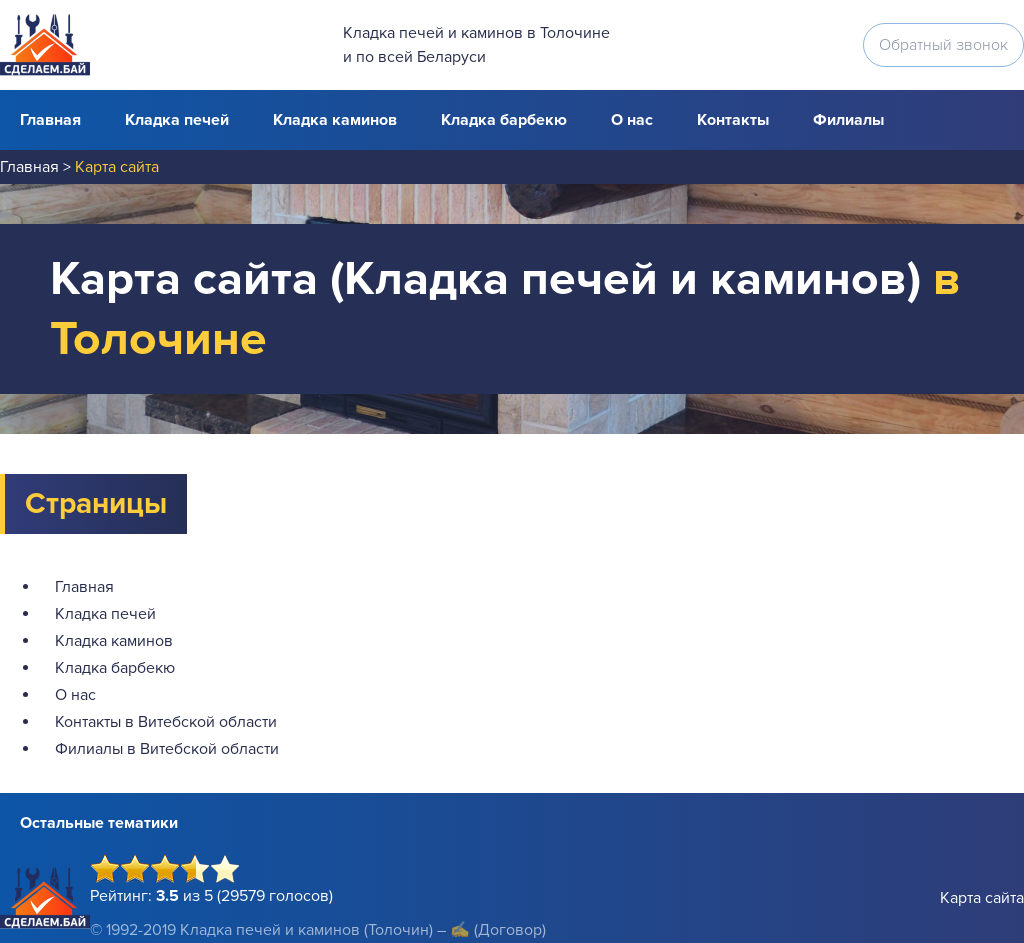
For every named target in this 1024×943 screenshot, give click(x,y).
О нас (632, 120)
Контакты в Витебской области (166, 722)
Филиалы (848, 120)
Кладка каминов (335, 120)
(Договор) (510, 930)
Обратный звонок (943, 45)
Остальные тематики (99, 823)
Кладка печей (177, 120)
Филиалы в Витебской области (167, 749)
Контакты (733, 120)
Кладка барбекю (504, 120)
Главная (50, 120)
